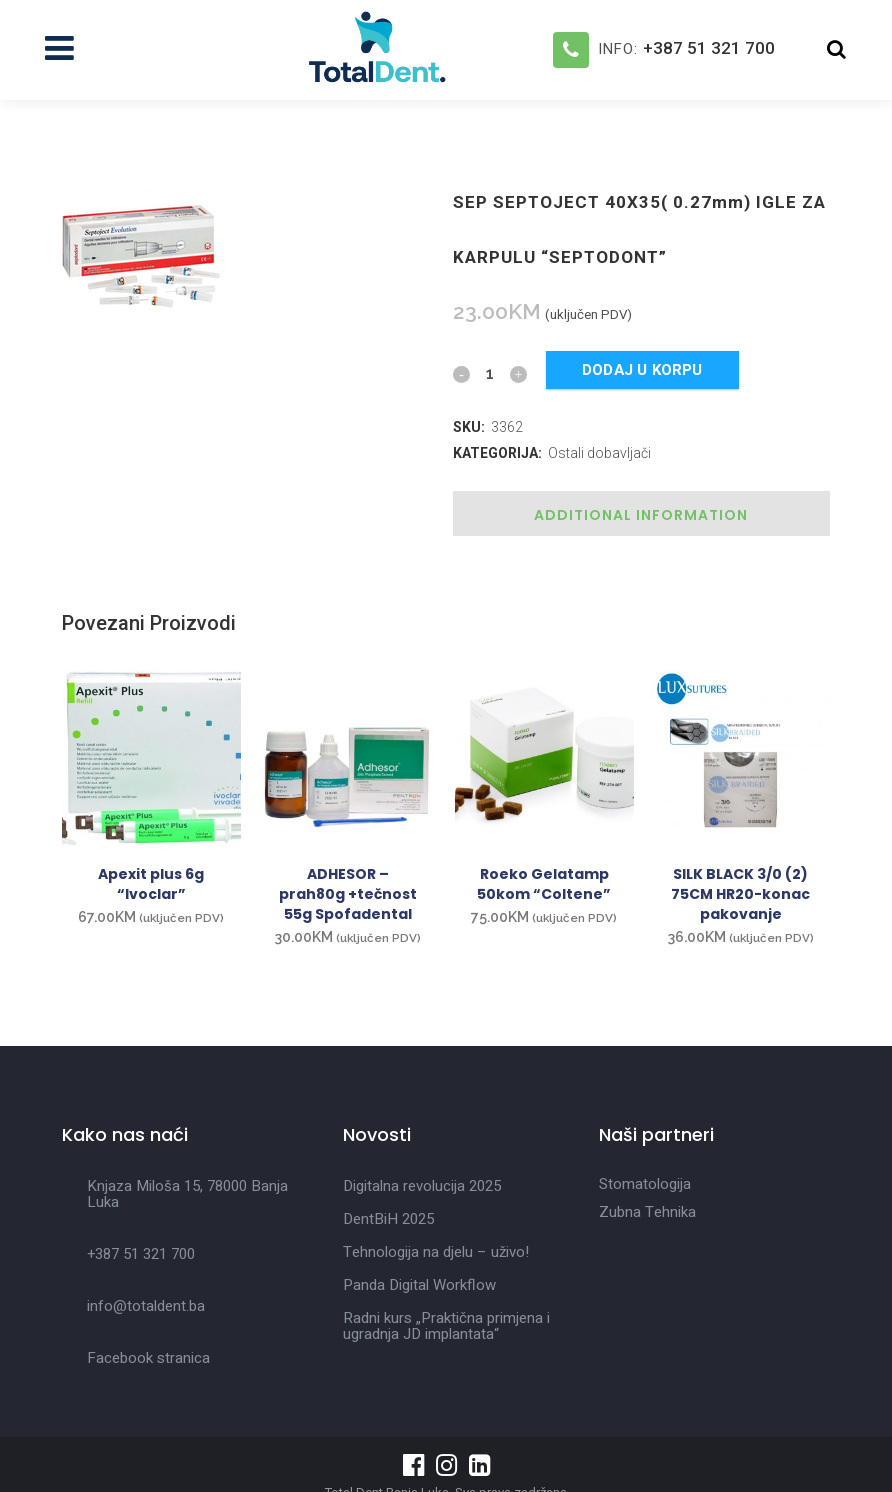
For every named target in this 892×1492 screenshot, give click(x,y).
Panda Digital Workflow (419, 1285)
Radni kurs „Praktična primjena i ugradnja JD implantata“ (446, 1326)
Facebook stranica (148, 1358)
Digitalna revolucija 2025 (422, 1186)
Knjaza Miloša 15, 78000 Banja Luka (187, 1194)
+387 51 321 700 (709, 48)
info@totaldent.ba (146, 1306)
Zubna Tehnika (647, 1212)
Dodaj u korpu (642, 370)
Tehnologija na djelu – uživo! (436, 1252)
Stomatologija (645, 1184)
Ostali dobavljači (599, 453)
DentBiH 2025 (388, 1219)
